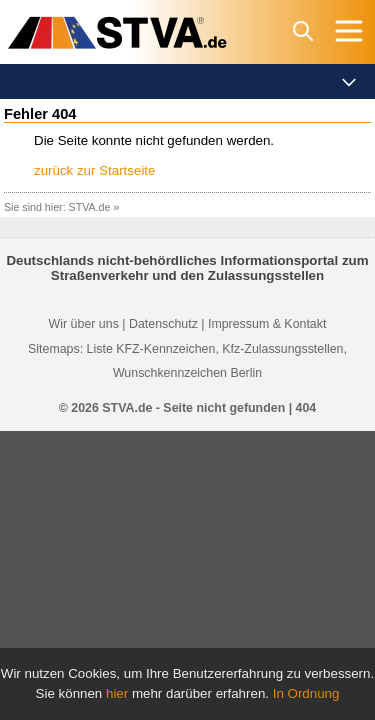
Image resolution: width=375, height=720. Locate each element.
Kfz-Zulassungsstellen (282, 349)
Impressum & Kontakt (267, 324)
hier (117, 693)
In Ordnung (306, 693)
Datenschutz (163, 324)
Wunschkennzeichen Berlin (187, 373)
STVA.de (90, 207)
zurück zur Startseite (94, 170)
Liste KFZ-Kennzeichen (151, 349)
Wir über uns (84, 324)
